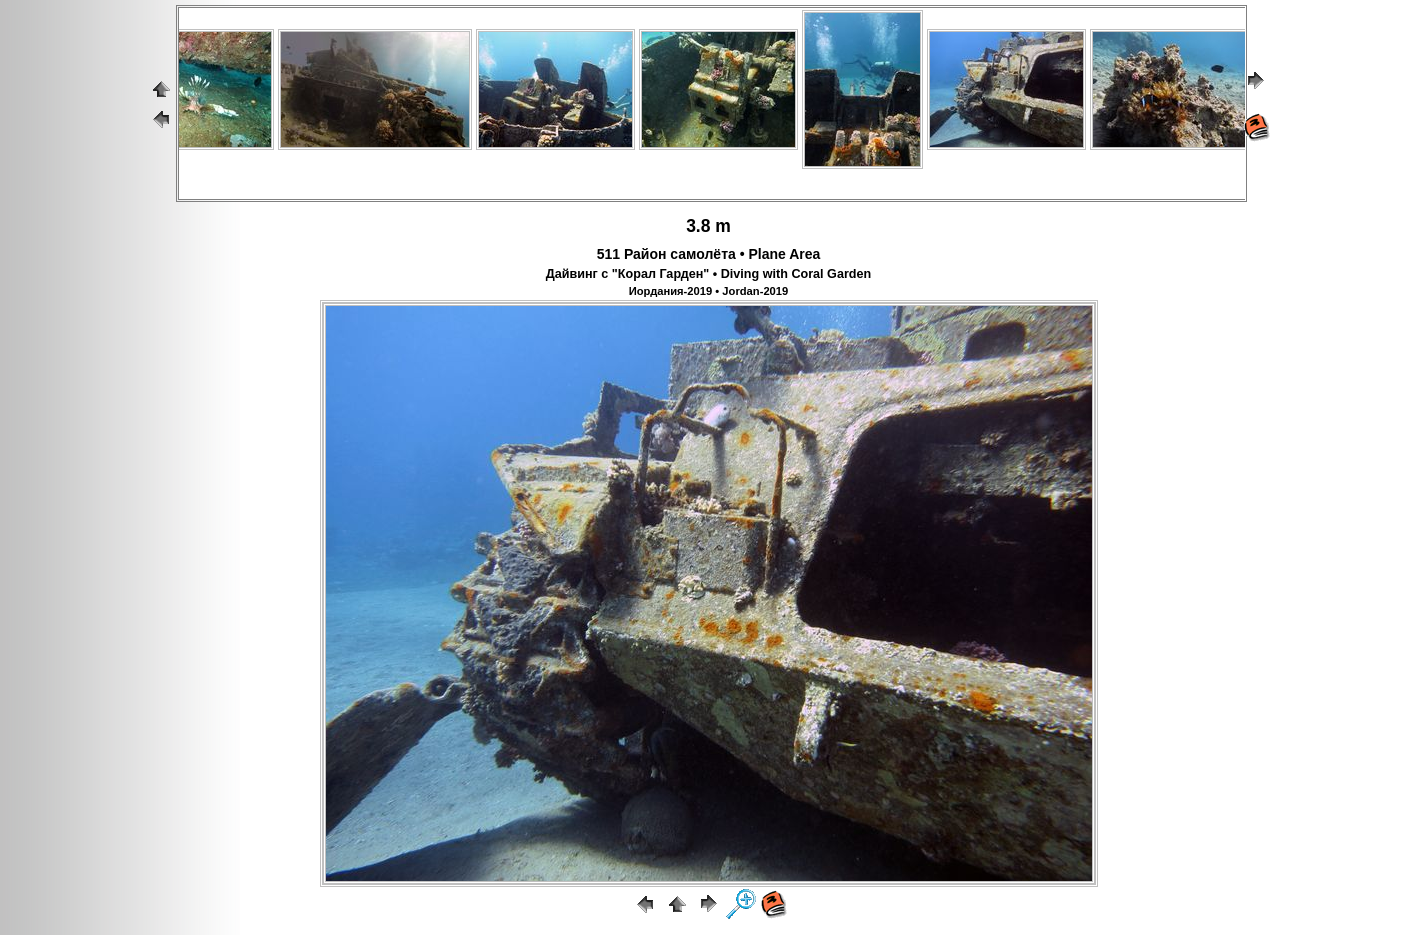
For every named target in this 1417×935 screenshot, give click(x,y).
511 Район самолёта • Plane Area (709, 254)
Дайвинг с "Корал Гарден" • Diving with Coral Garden (708, 274)
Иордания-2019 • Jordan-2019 (709, 291)
